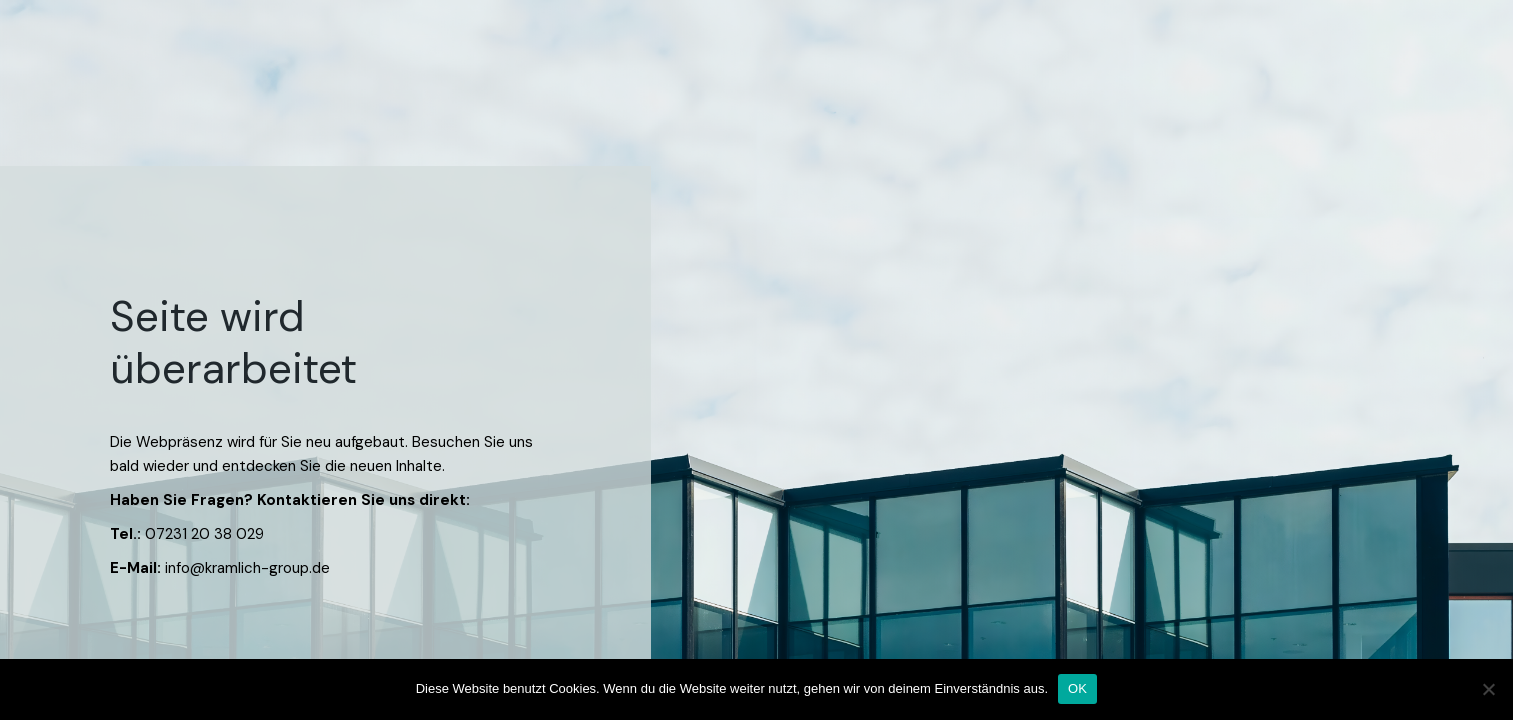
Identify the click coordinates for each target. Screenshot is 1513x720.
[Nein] (1488, 689)
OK (1077, 688)
